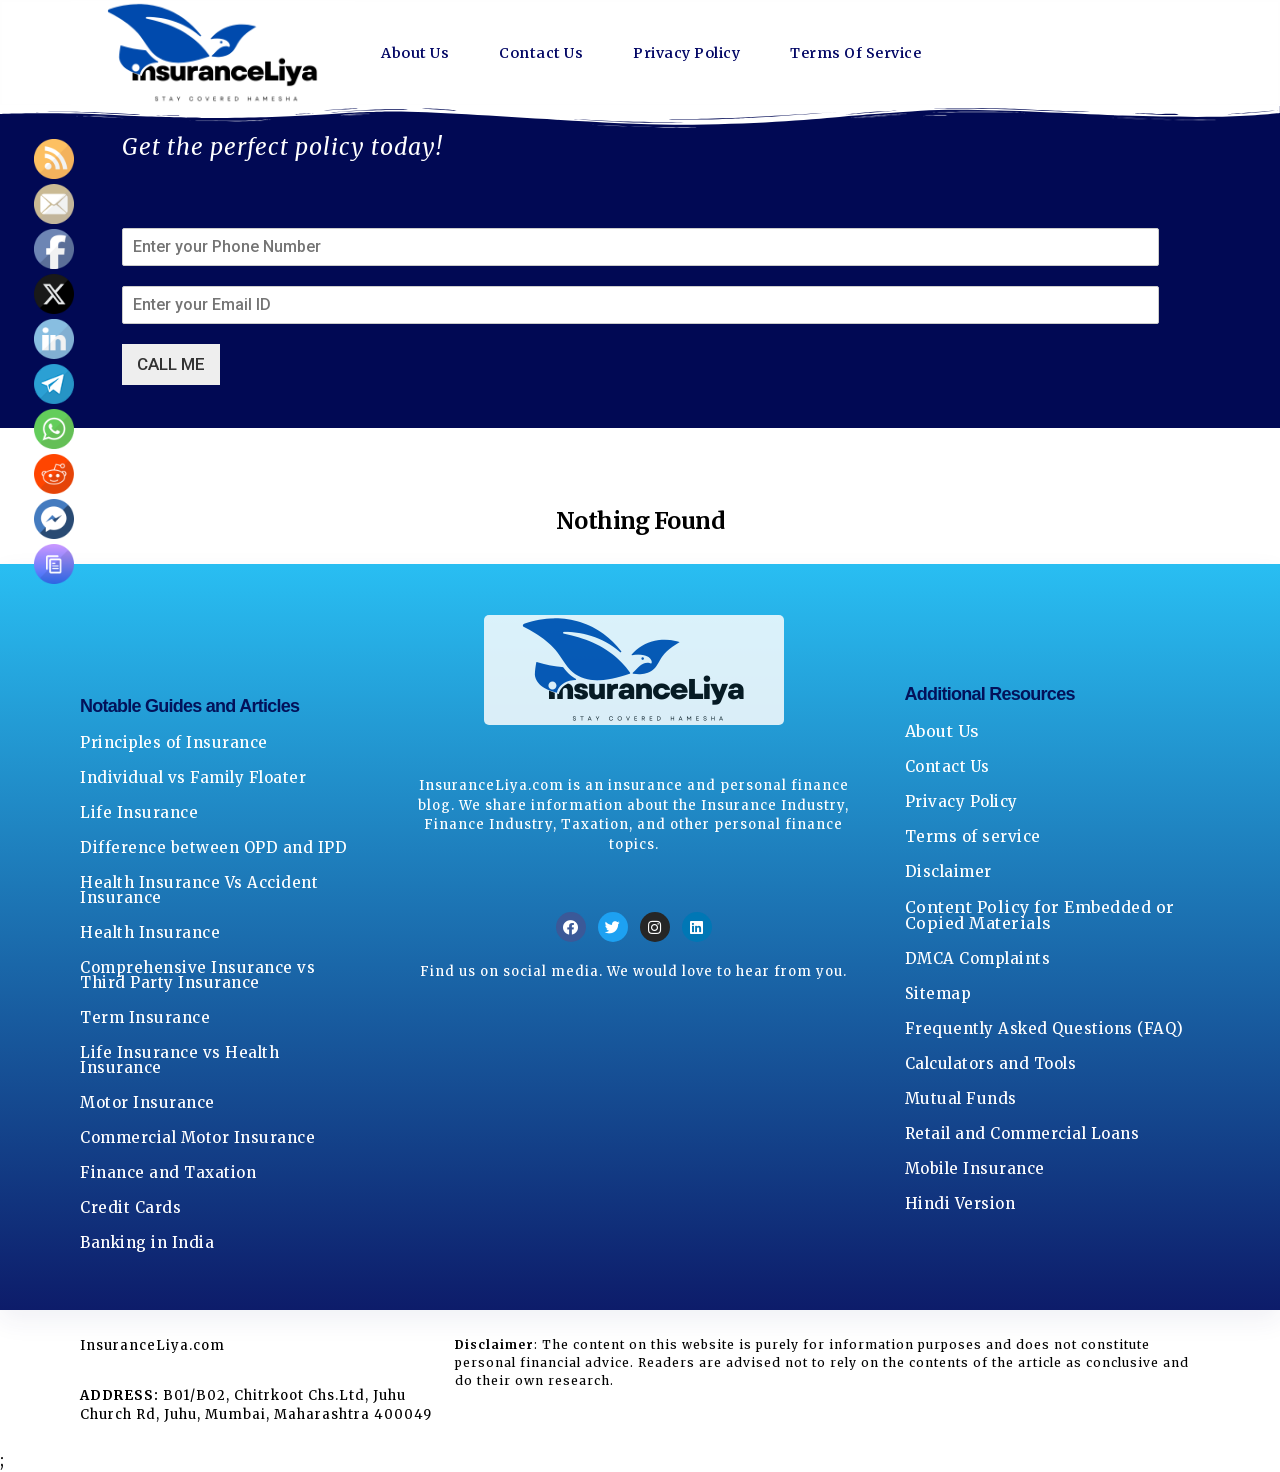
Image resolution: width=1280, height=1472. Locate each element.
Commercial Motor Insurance (197, 1137)
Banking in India (147, 1242)
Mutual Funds (961, 1098)
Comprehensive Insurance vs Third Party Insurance (197, 975)
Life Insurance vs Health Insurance (179, 1060)
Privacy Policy (707, 53)
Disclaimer (948, 871)
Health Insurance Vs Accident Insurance (199, 890)
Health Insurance (150, 932)
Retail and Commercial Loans (1022, 1133)
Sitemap (938, 993)
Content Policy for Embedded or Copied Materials (1040, 915)
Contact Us (551, 53)
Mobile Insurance (975, 1168)
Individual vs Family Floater (193, 777)
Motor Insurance (147, 1102)
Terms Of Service (893, 53)
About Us (418, 53)
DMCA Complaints (978, 958)
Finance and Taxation (168, 1172)
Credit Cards (130, 1207)
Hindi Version (960, 1203)
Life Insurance (139, 812)
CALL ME (171, 364)
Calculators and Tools (991, 1063)
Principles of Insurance (174, 742)
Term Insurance (145, 1017)
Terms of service (973, 836)
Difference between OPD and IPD (213, 847)
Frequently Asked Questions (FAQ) (1044, 1028)
